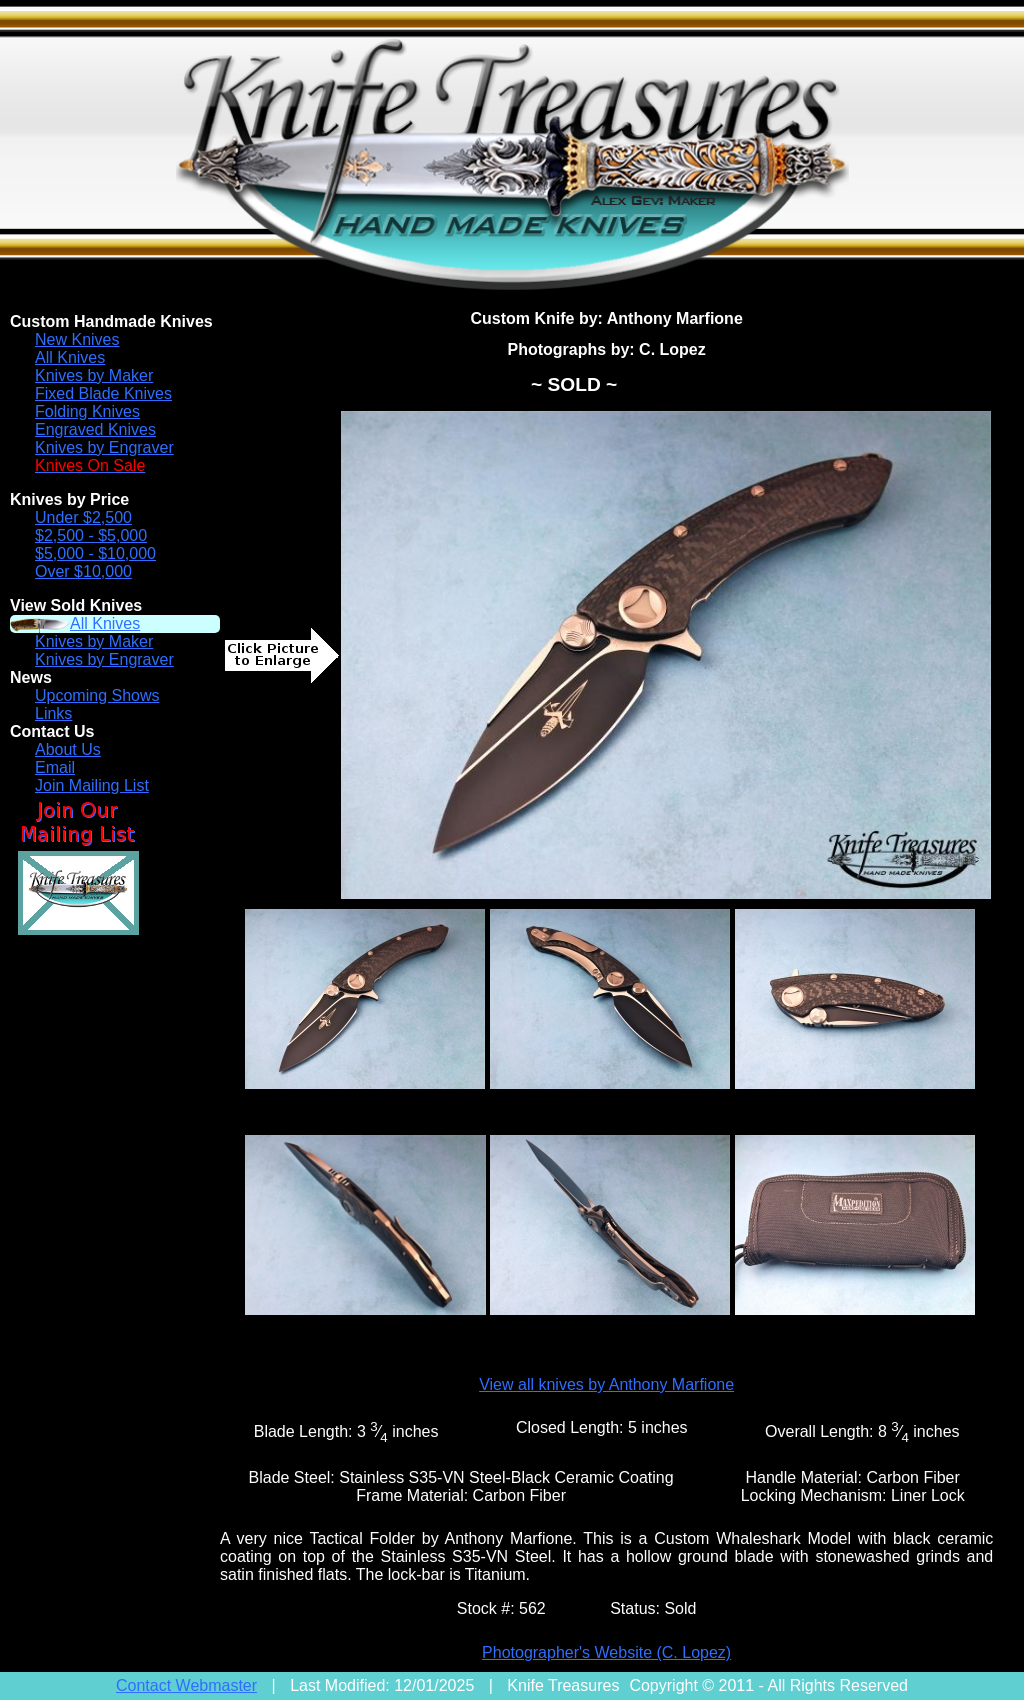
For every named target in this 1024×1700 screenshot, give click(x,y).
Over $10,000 (83, 571)
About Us (68, 749)
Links (53, 713)
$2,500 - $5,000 (91, 535)
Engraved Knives (95, 429)
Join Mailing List (92, 785)
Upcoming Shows (97, 695)
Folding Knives (87, 411)
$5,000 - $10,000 (95, 553)
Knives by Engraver (104, 447)
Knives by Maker (94, 375)
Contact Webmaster (186, 1685)
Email (55, 767)
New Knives (77, 339)
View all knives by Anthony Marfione (606, 1384)
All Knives (70, 357)
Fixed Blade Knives (103, 393)
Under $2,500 (83, 517)
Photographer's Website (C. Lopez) (606, 1652)
